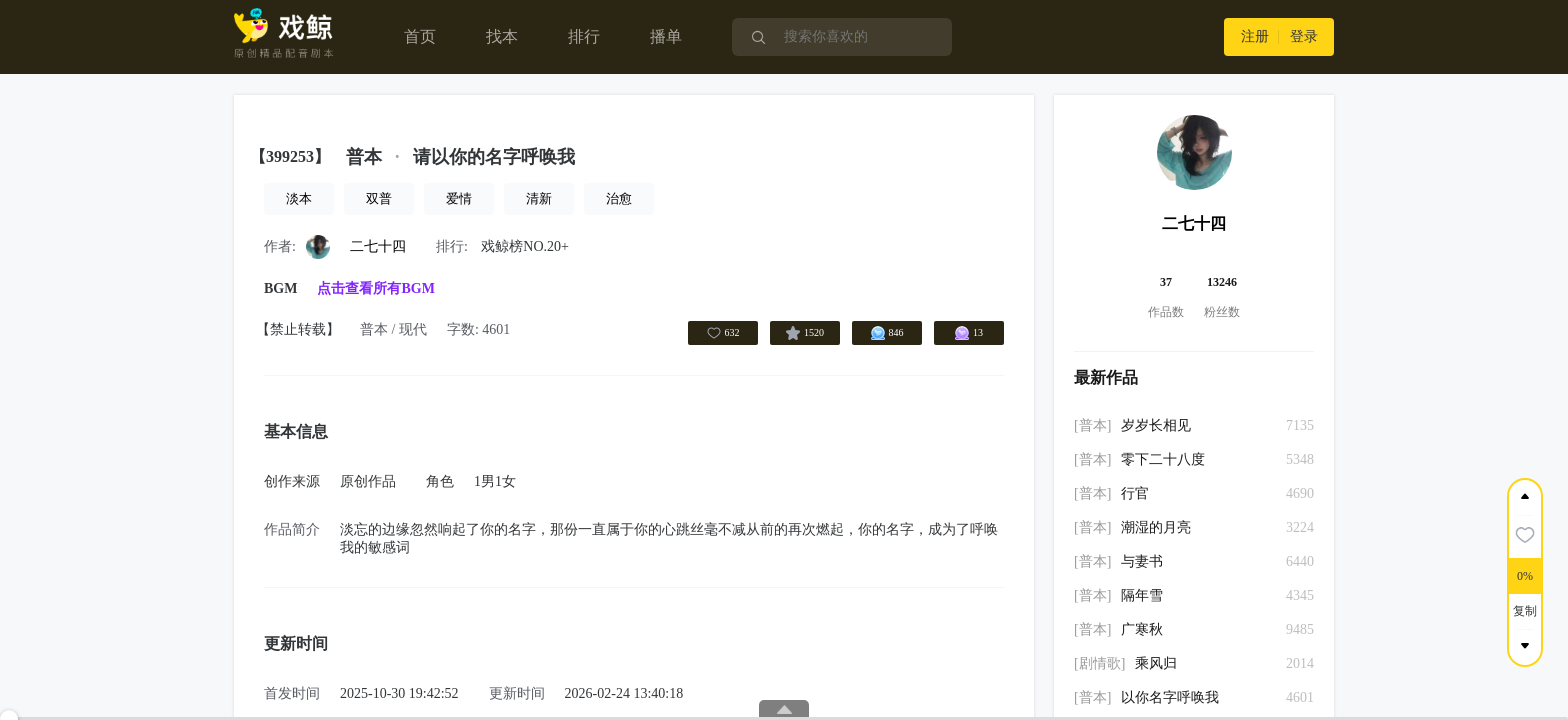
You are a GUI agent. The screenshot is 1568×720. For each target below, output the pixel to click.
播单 (666, 36)
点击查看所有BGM (375, 288)
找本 (502, 36)
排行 (584, 36)
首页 (420, 36)
